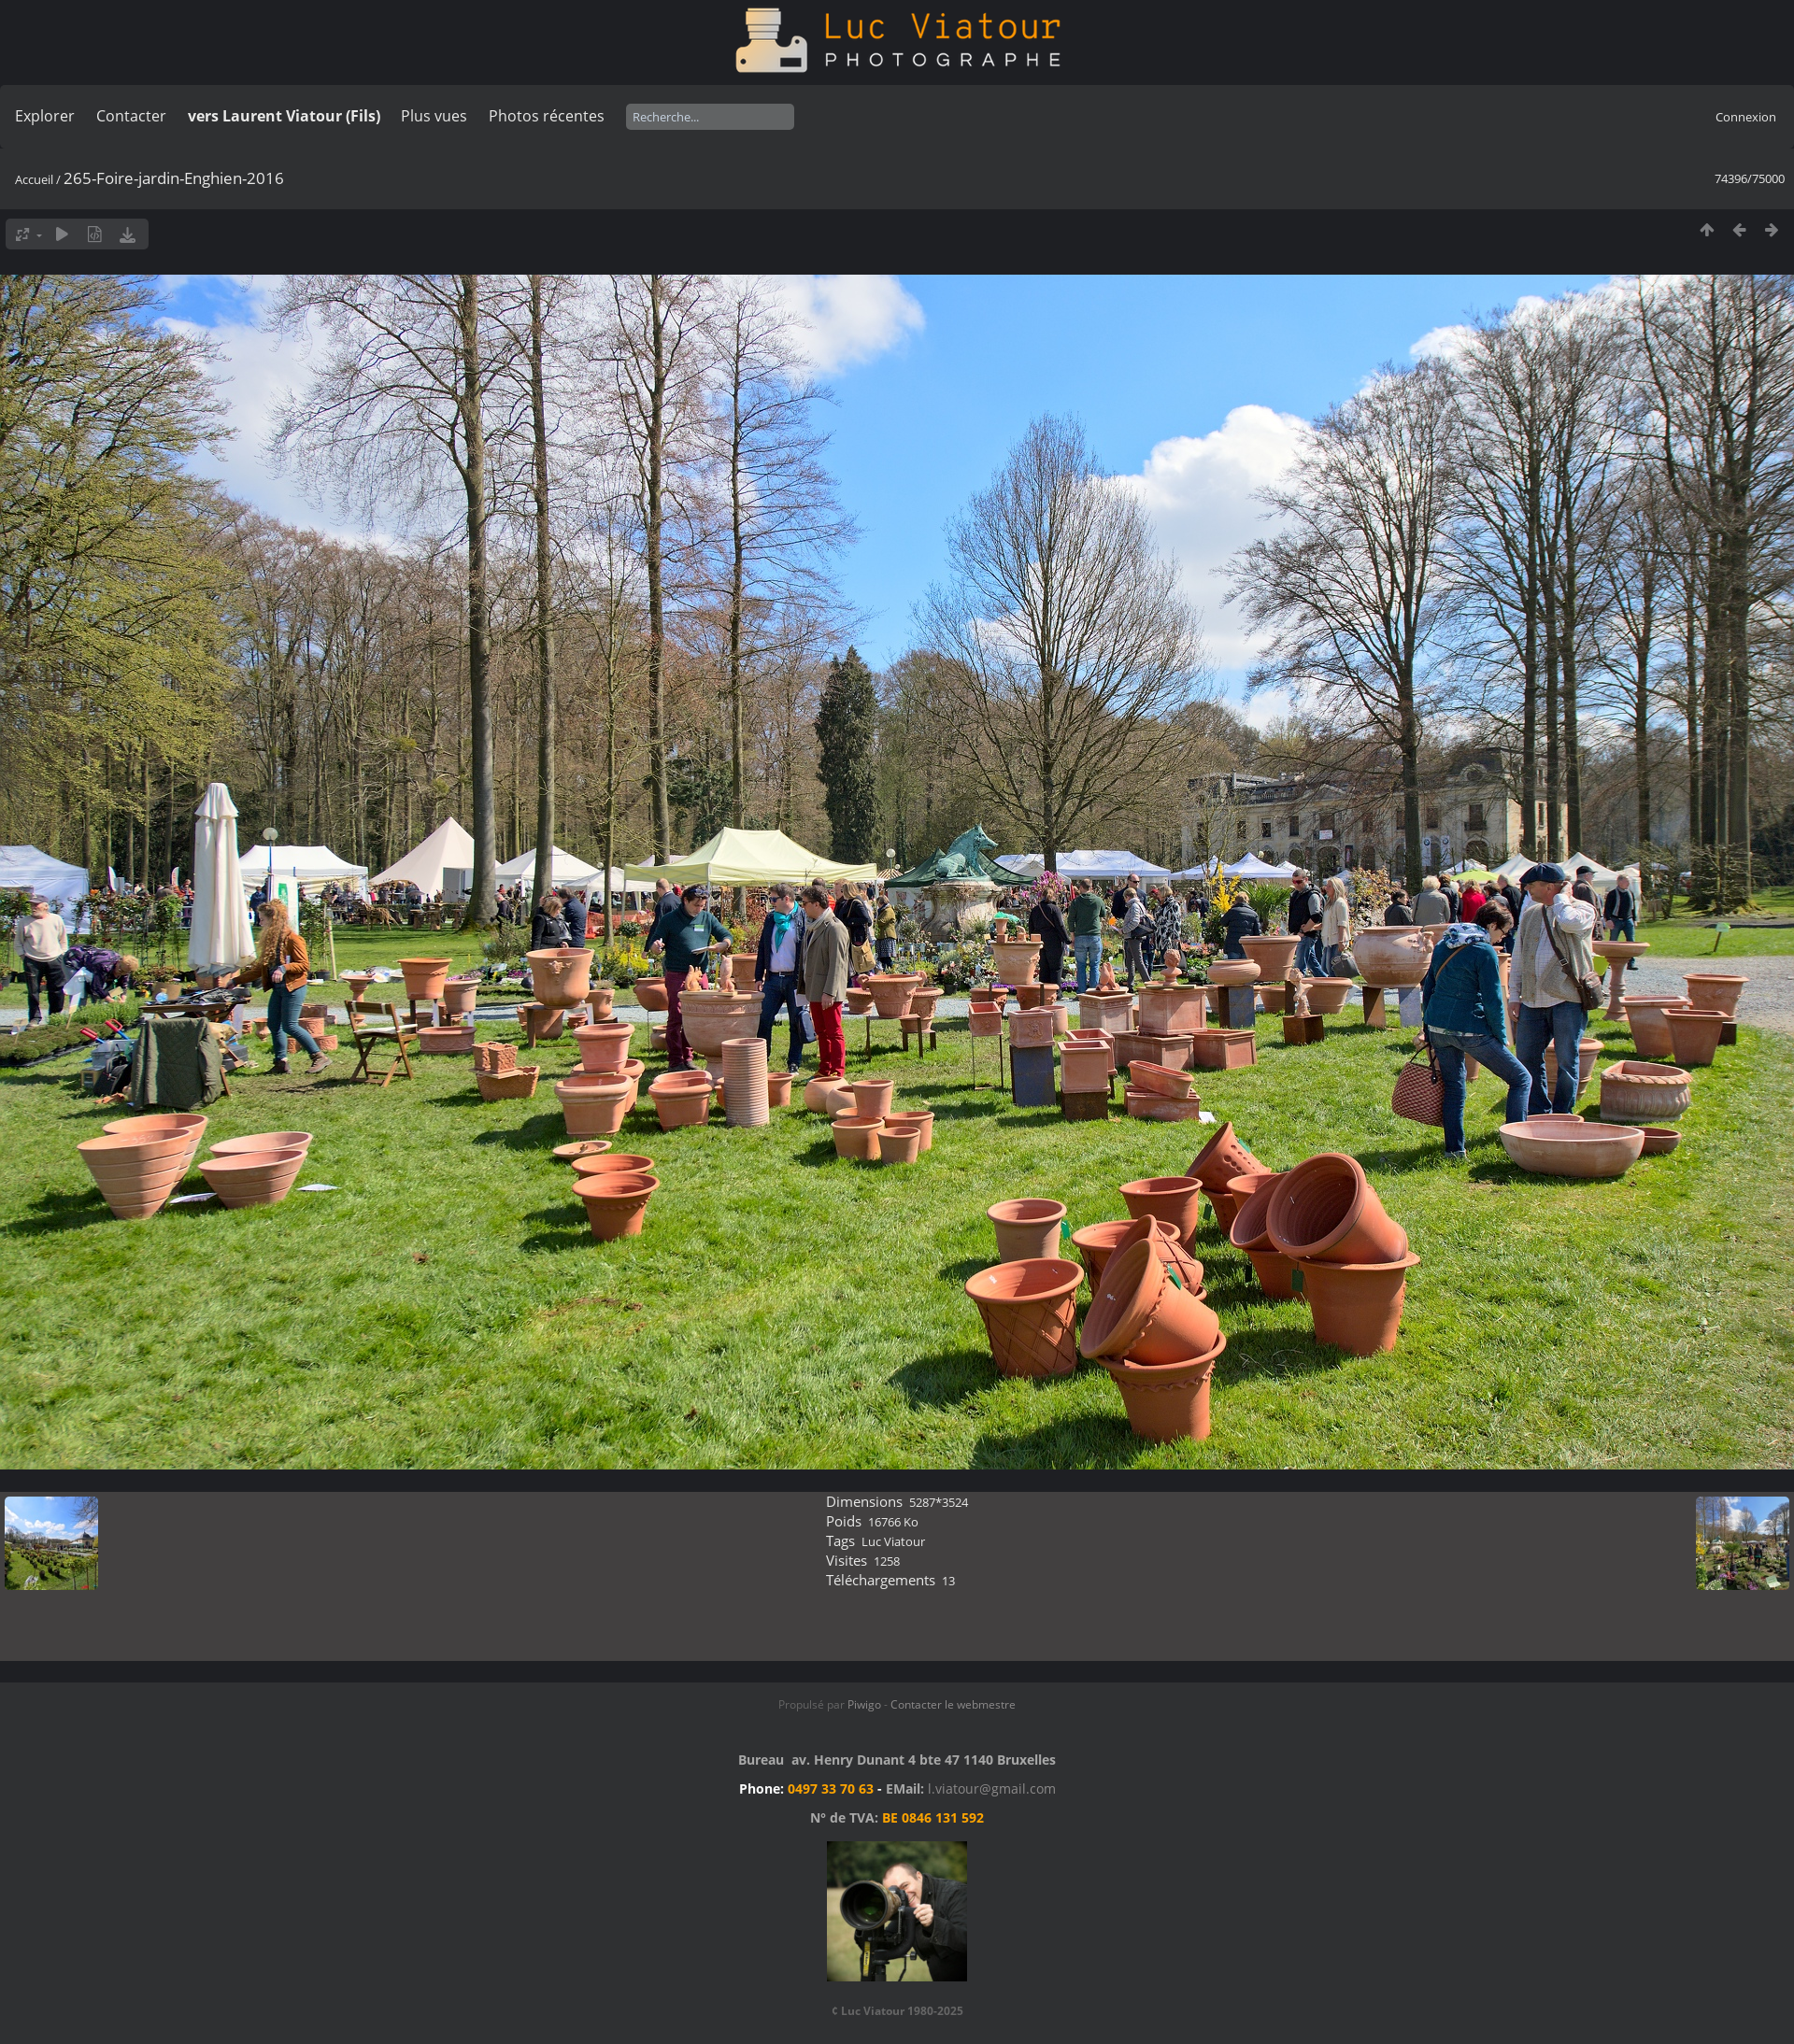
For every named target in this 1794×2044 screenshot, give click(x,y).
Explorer (45, 116)
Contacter (131, 116)
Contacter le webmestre (953, 1704)
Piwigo (864, 1704)
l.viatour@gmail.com (992, 1788)
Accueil (34, 179)
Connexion (1746, 116)
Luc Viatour (893, 1541)
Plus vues (434, 116)
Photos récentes (547, 116)
